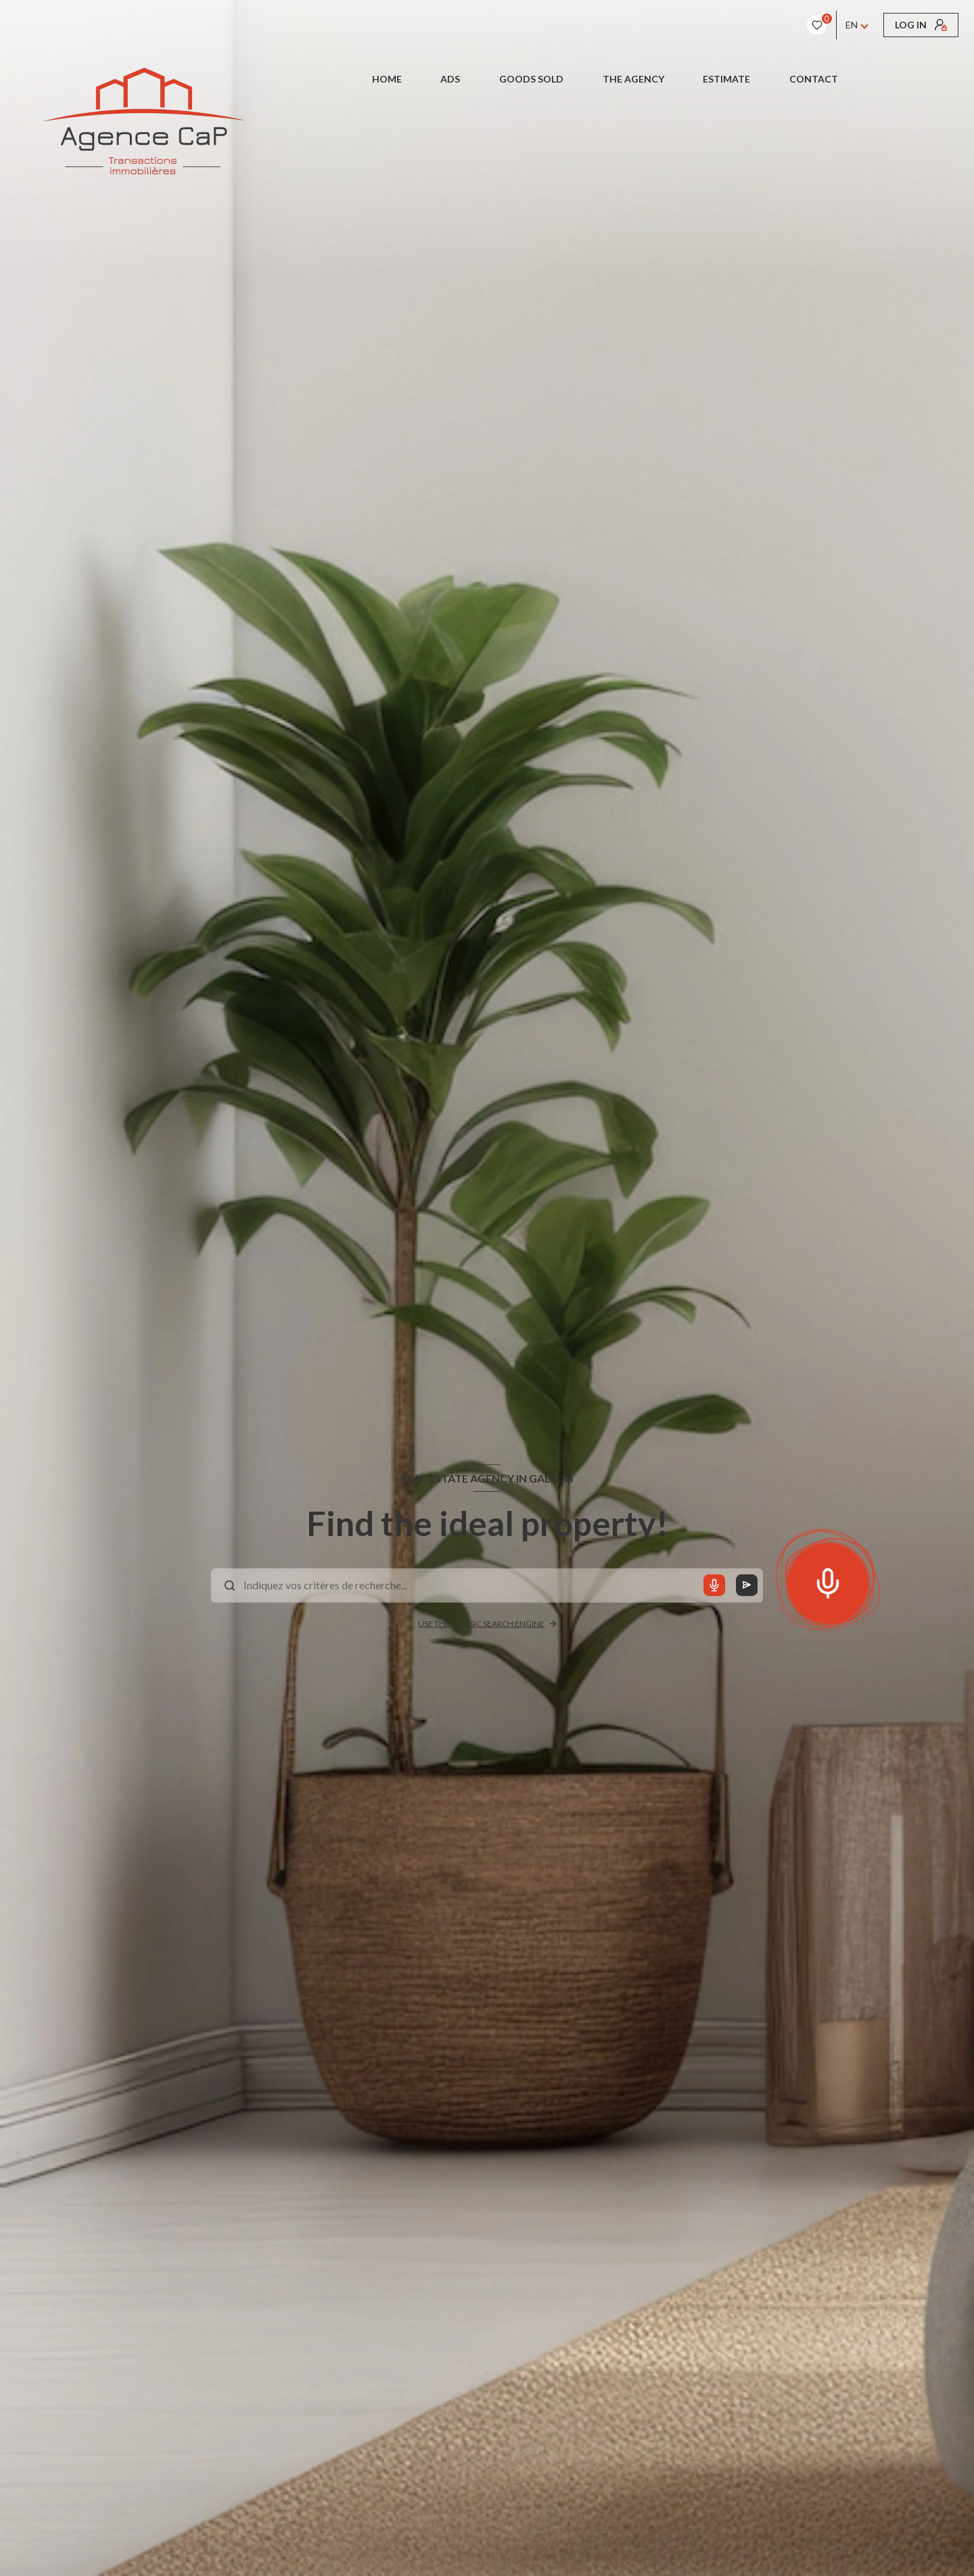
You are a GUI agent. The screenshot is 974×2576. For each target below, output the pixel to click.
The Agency (633, 79)
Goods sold (531, 79)
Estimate (726, 79)
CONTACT (813, 79)
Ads (451, 79)
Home (387, 79)
